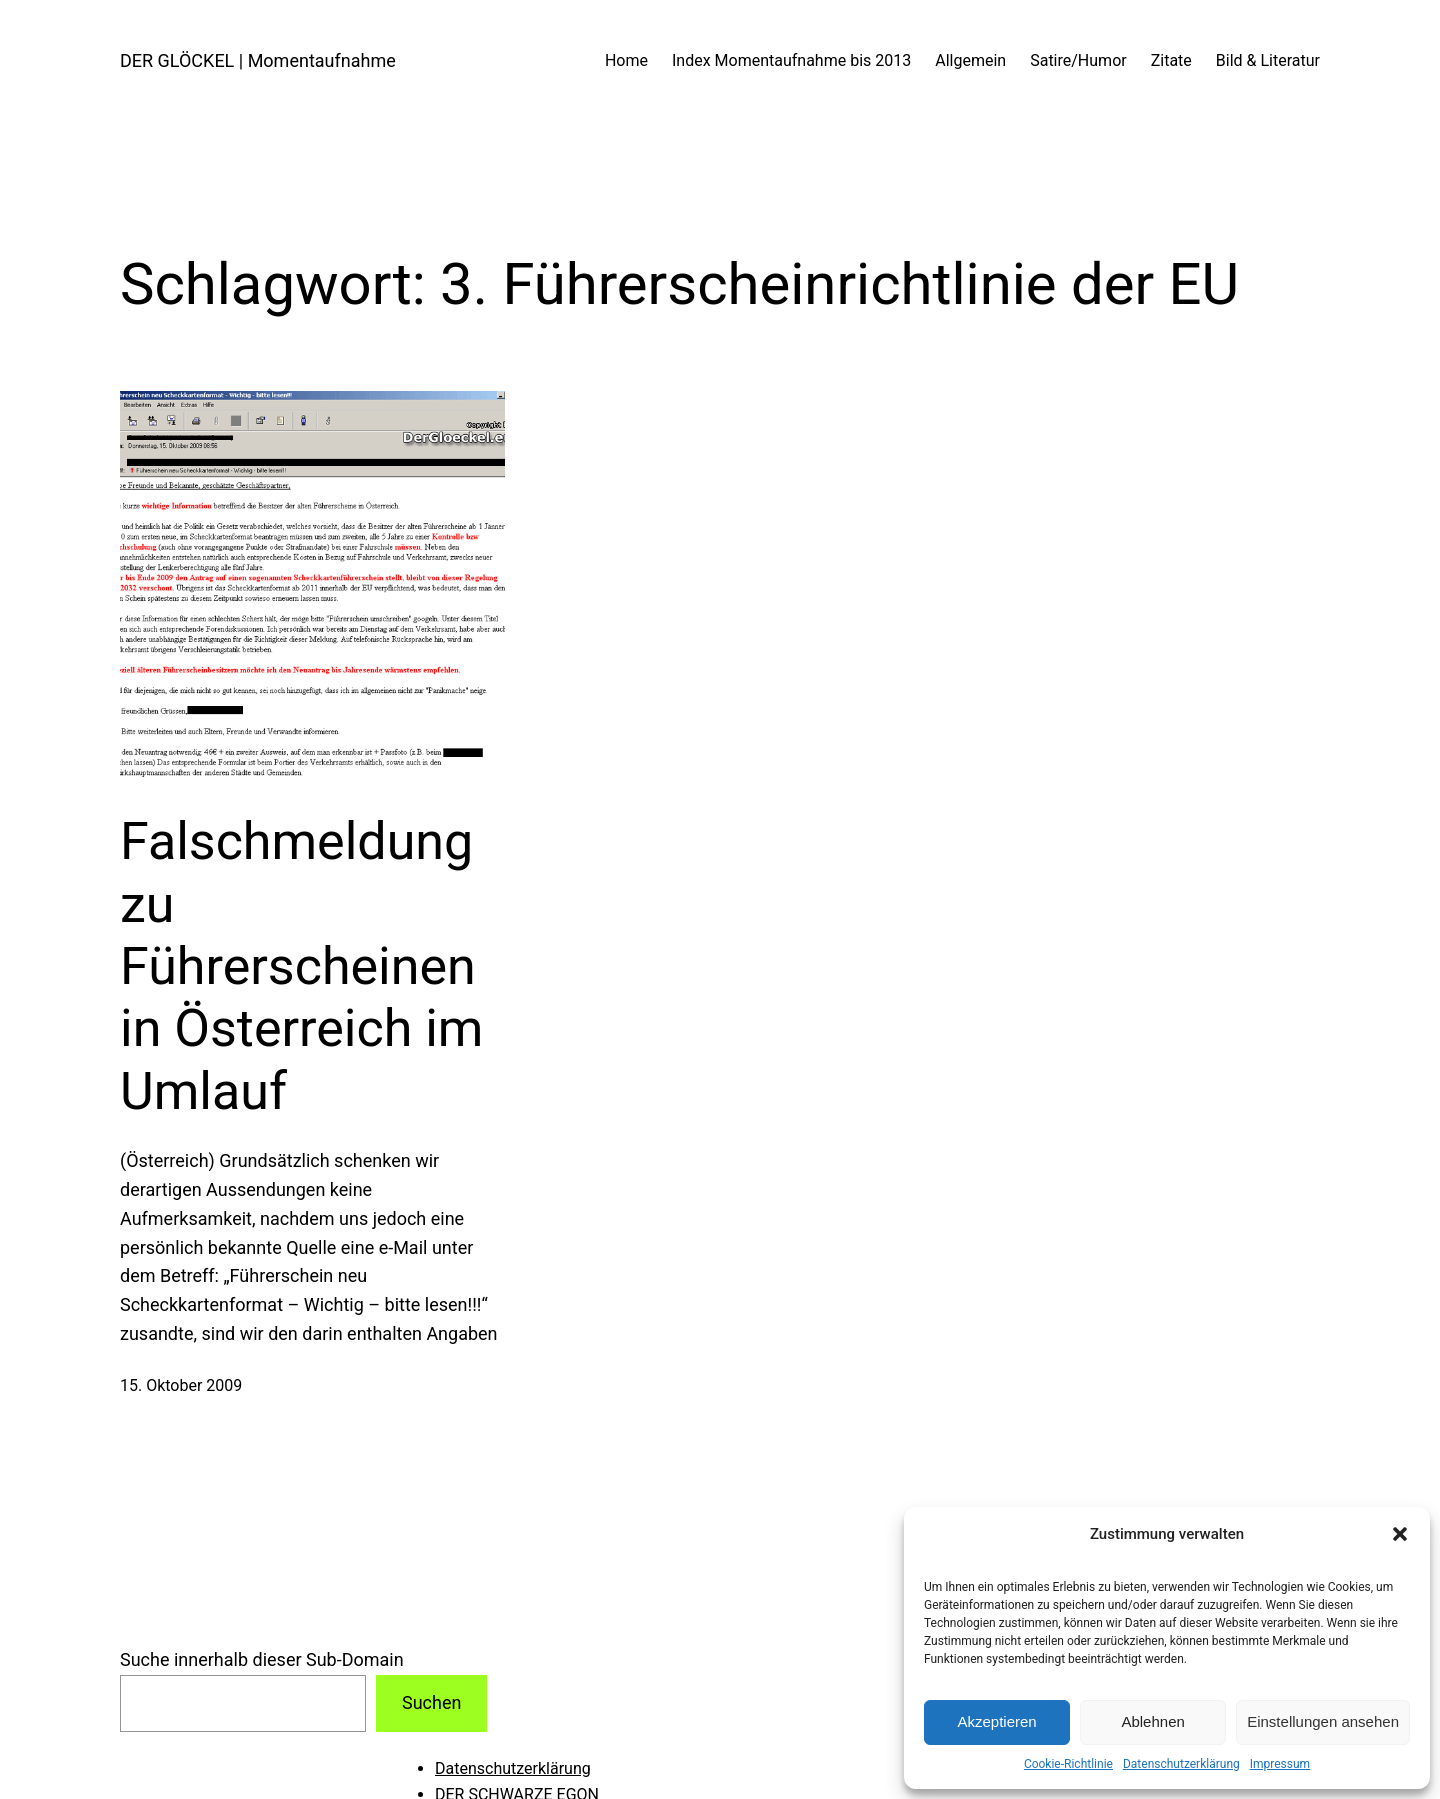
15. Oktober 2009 (181, 1385)
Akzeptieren (996, 1721)
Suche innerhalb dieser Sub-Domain (262, 1659)
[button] (1400, 1534)
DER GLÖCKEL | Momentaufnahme (258, 60)
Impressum (1280, 1764)
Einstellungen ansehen (1323, 1721)
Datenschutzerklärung (1181, 1764)
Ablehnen (1152, 1721)
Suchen (431, 1702)
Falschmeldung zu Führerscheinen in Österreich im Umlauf (301, 966)
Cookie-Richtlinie (1068, 1764)
